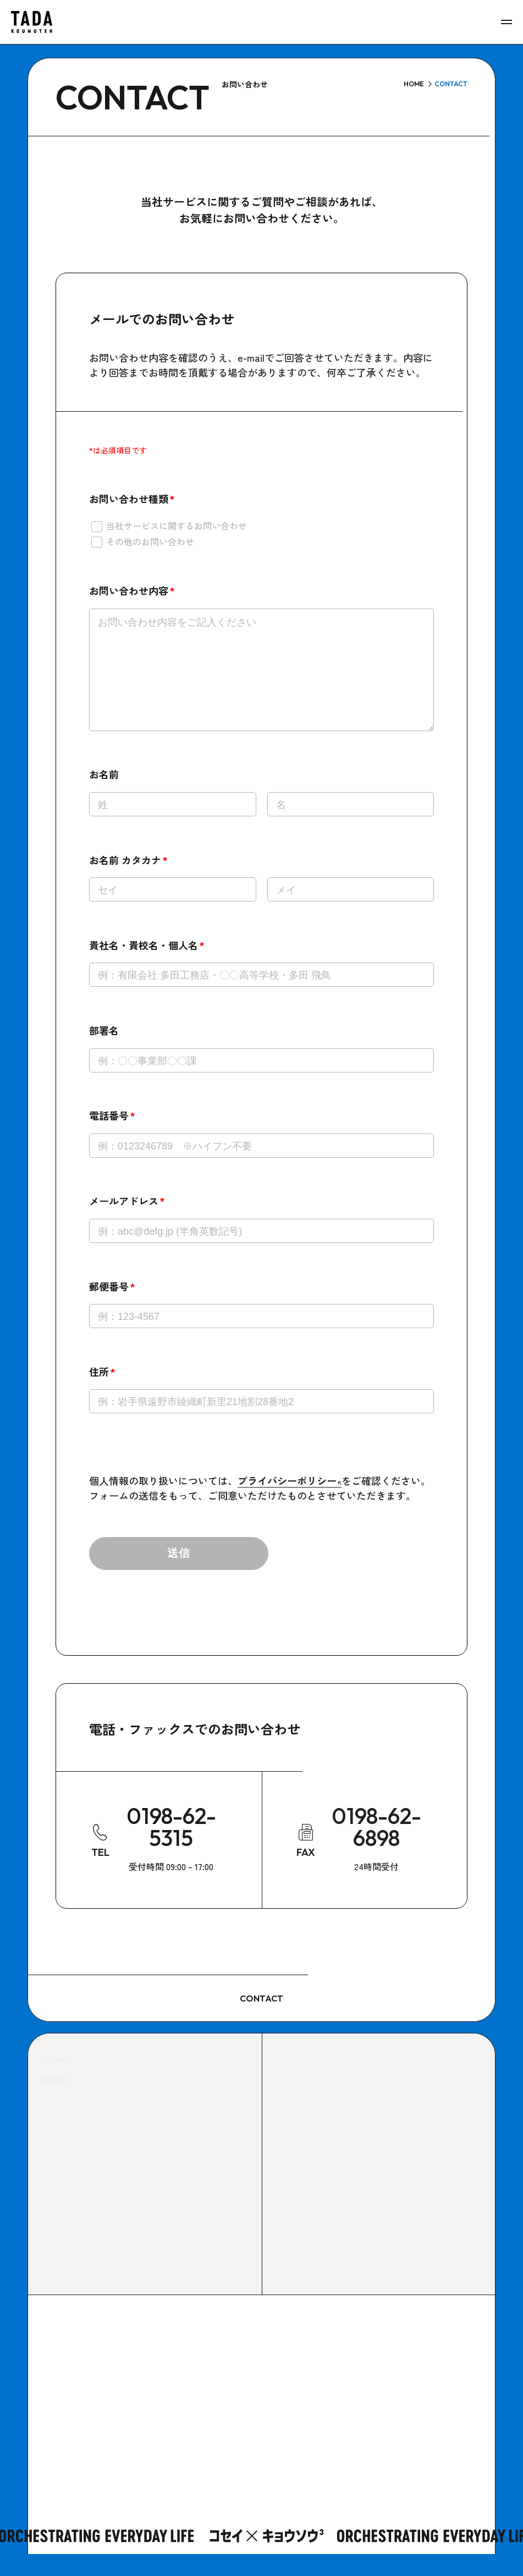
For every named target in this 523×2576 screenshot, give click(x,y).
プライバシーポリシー (290, 1502)
